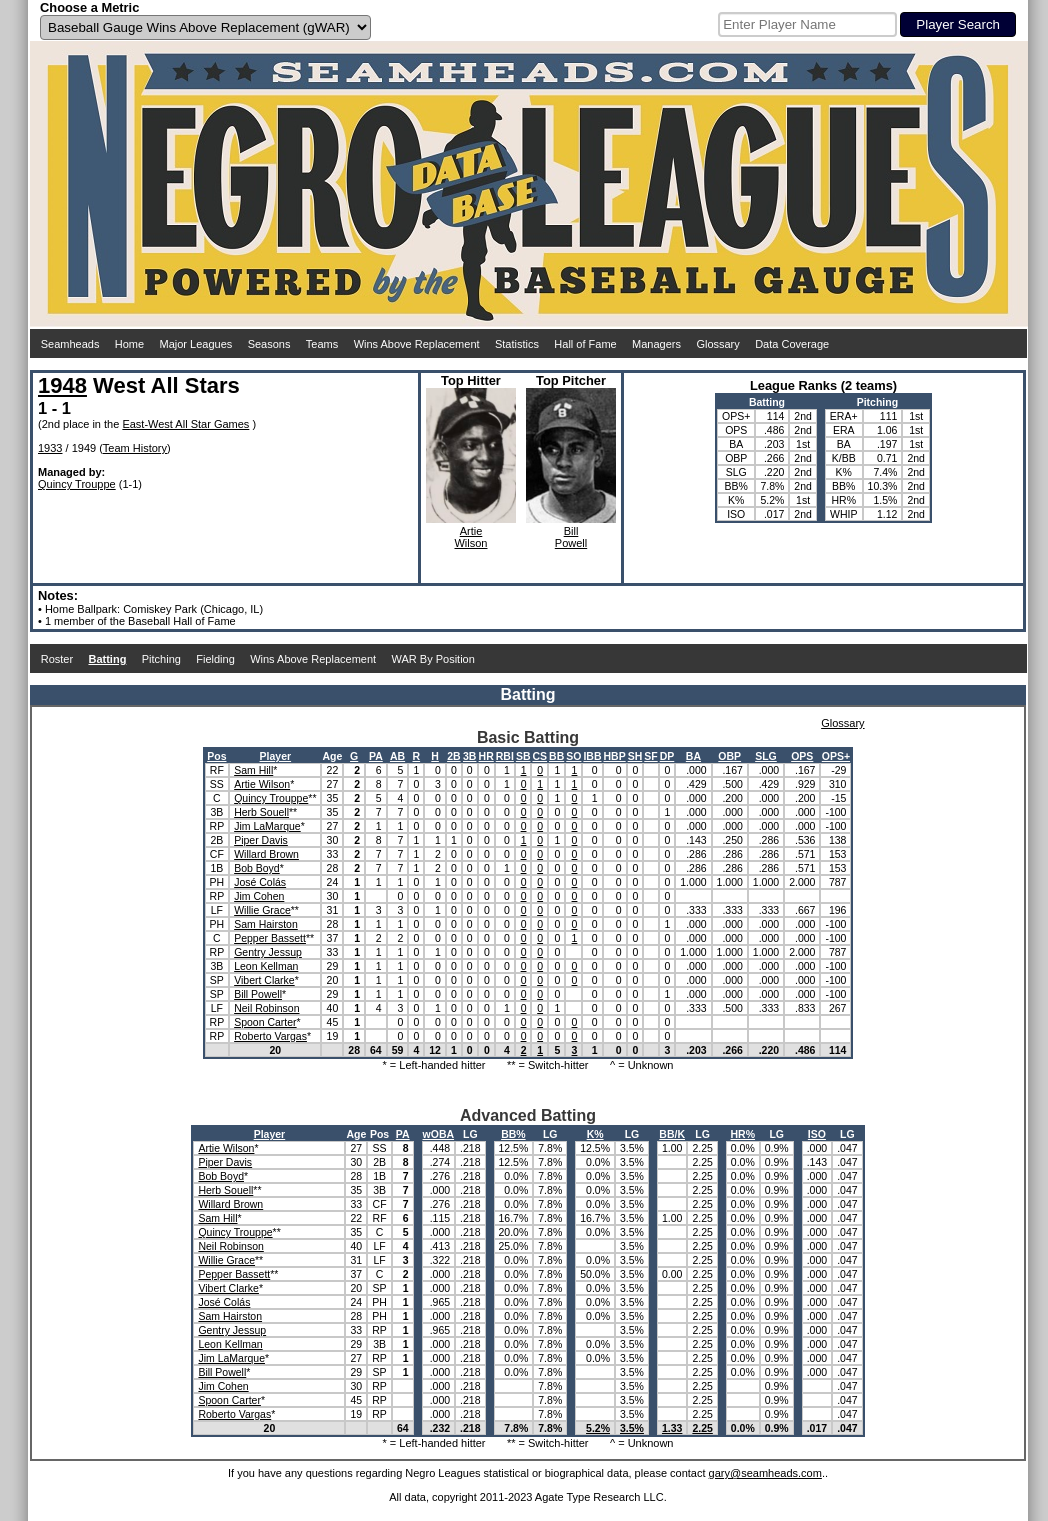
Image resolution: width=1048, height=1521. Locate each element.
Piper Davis (261, 840)
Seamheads (70, 344)
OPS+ (836, 756)
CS (539, 756)
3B (469, 756)
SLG (766, 756)
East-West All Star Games (185, 424)
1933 (50, 448)
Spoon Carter (265, 1022)
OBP (729, 756)
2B (453, 756)
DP (667, 756)
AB (397, 756)
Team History (135, 448)
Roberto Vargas (270, 1036)
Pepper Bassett (270, 938)
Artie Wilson (262, 784)
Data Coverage (792, 344)
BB (556, 756)
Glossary (717, 344)
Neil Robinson (266, 1008)
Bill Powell (258, 994)
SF (650, 756)
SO (573, 756)
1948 (62, 385)
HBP (615, 756)
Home (129, 344)
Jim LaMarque (267, 826)
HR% (743, 1134)
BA (693, 756)
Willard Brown (266, 854)
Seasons (269, 344)
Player (276, 756)
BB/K (672, 1134)
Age (332, 756)
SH (635, 756)
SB (523, 756)
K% (595, 1134)
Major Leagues (196, 344)
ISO (817, 1134)
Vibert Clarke (264, 980)
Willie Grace (262, 910)
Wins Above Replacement (417, 344)
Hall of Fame (585, 344)
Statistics (517, 344)
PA (376, 756)
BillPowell (571, 537)
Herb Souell (261, 812)
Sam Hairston (266, 924)
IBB (592, 756)
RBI (505, 756)
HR (486, 756)
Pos (216, 756)
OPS (802, 756)
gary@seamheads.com (765, 1473)
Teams (322, 344)
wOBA (439, 1134)
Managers (656, 344)
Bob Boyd (257, 868)
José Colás (260, 882)
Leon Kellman (266, 966)
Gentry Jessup (268, 952)
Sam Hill (253, 770)
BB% (513, 1134)
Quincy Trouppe (77, 484)
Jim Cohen (259, 896)
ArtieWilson (470, 537)
